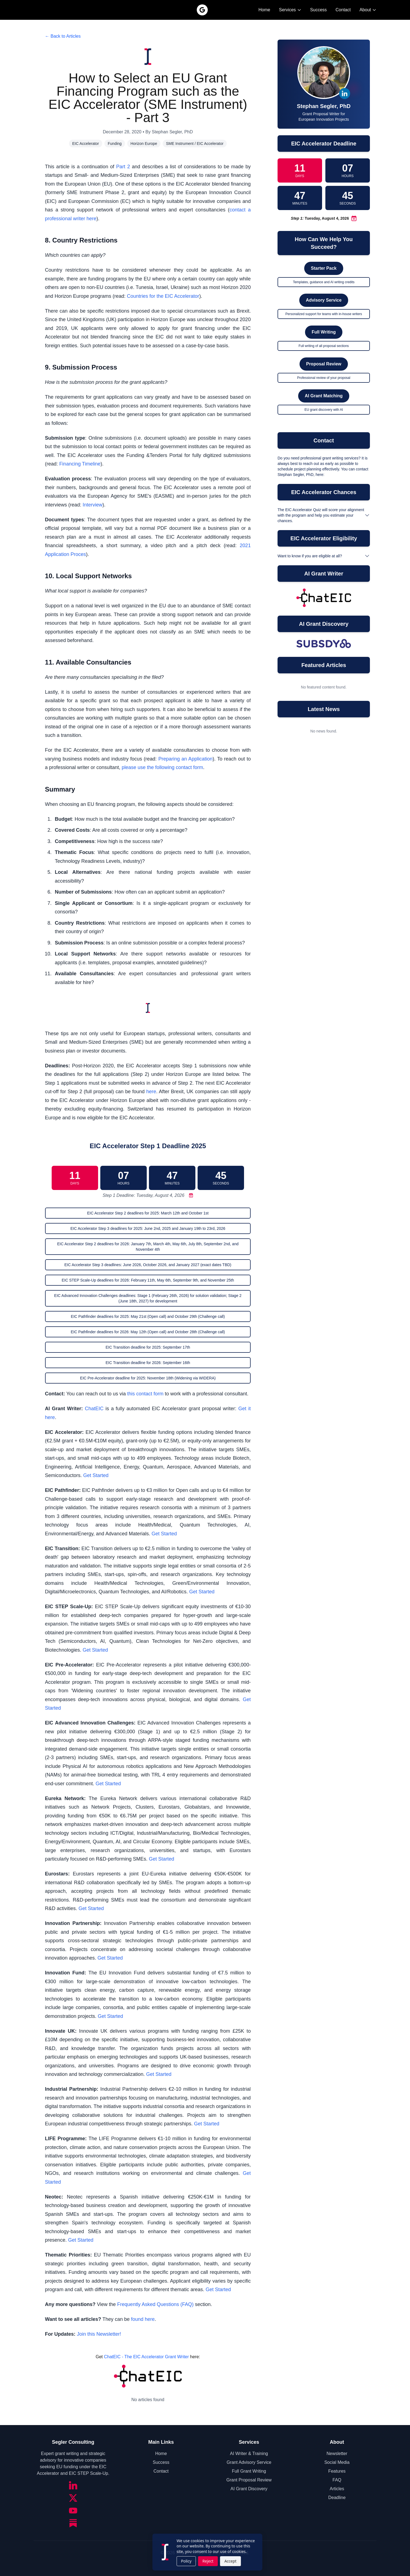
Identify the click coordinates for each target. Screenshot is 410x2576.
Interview (92, 505)
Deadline (336, 2497)
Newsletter (336, 2453)
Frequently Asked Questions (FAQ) (155, 2304)
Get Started (96, 1475)
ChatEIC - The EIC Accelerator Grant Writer (146, 2356)
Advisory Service (324, 300)
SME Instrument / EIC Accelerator (194, 143)
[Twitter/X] (73, 2498)
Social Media (337, 2462)
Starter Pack (323, 268)
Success (318, 9)
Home (264, 9)
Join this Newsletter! (99, 2334)
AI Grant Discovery (249, 2488)
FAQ (337, 2480)
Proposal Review (323, 364)
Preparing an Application (185, 759)
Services (290, 9)
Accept (228, 2561)
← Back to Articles (63, 36)
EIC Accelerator (85, 143)
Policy (184, 2561)
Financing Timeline (80, 464)
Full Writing (324, 332)
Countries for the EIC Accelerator (163, 296)
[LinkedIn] (73, 2485)
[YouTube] (73, 2510)
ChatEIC (94, 1408)
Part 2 (123, 166)
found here (143, 2319)
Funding (115, 143)
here (151, 1091)
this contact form (145, 1393)
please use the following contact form (162, 767)
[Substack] (73, 2523)
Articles (337, 2488)
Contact (343, 9)
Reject (205, 2561)
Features (336, 2471)
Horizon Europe (144, 143)
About (367, 9)
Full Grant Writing (249, 2471)
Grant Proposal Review (249, 2480)
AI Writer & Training (249, 2453)
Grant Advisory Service (249, 2462)
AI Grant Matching (324, 395)
